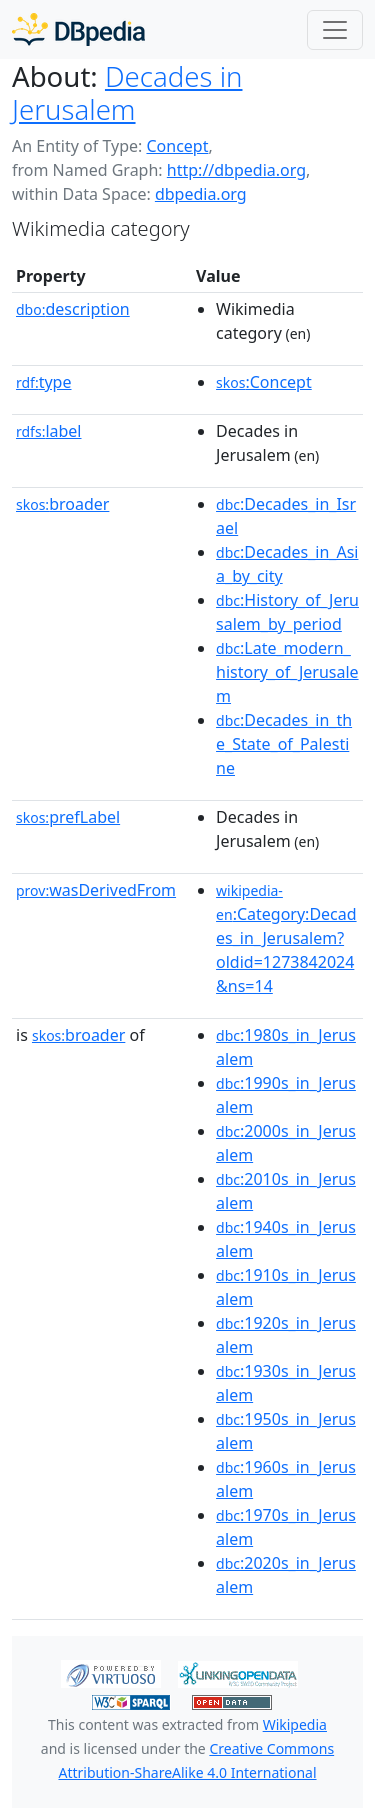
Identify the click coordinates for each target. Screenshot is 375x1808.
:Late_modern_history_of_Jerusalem (287, 672)
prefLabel (68, 817)
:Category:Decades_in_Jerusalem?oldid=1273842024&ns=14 (286, 939)
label (49, 431)
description (73, 309)
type (44, 382)
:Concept (264, 382)
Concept (177, 146)
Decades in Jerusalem (127, 92)
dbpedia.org (201, 194)
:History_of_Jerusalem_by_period (287, 612)
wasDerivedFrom (96, 890)
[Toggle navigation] (335, 30)
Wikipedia (295, 1724)
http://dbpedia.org (236, 170)
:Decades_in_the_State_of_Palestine (284, 744)
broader (62, 504)
